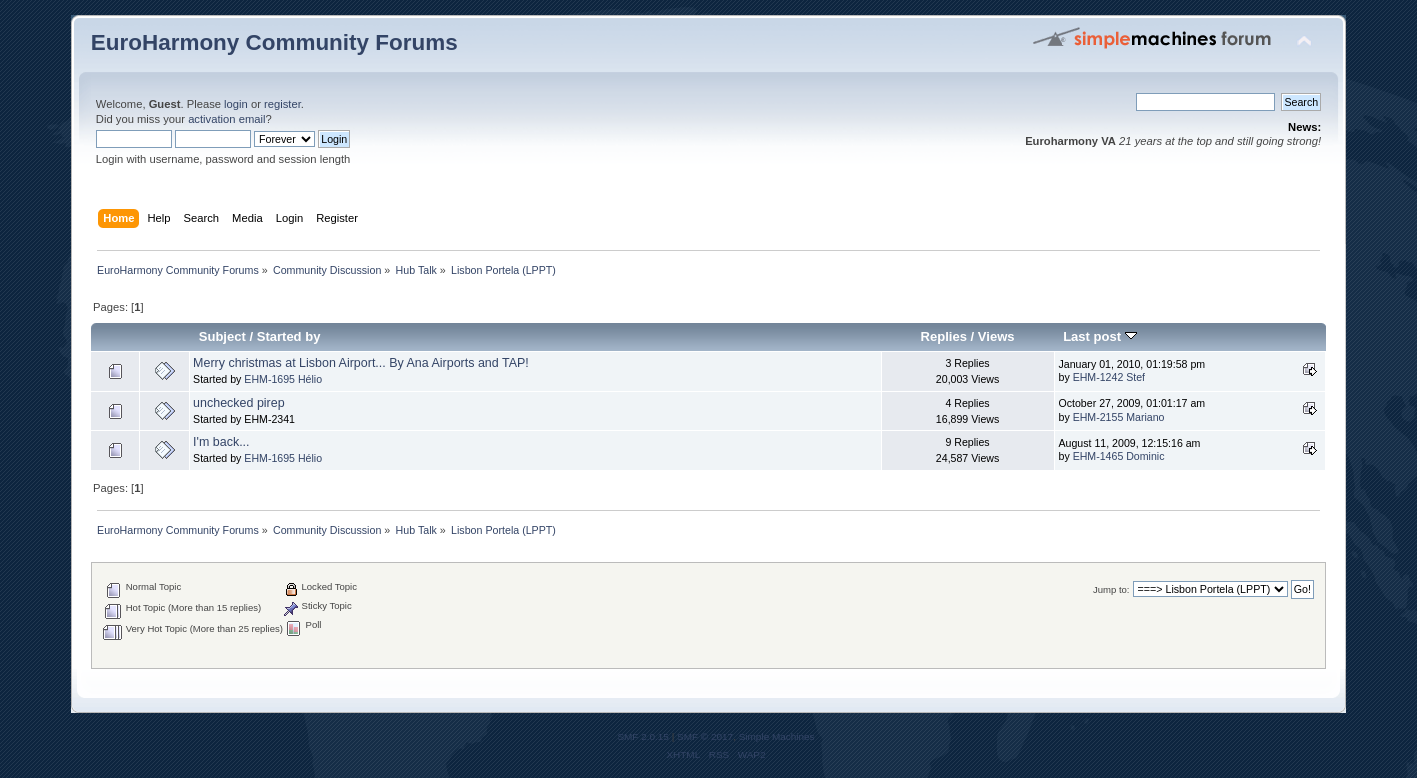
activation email (226, 119)
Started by (289, 336)
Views (996, 336)
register (282, 104)
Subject (222, 336)
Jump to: (1111, 589)
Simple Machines (777, 736)
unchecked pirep (239, 403)
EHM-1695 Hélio (283, 379)
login (236, 104)
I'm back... (221, 442)
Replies (944, 336)
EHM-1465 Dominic (1119, 456)
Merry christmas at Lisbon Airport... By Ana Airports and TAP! (361, 363)
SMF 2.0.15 (643, 736)
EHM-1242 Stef (1109, 377)
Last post (1100, 336)
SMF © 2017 (705, 736)
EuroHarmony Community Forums (274, 42)
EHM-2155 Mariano (1119, 417)
